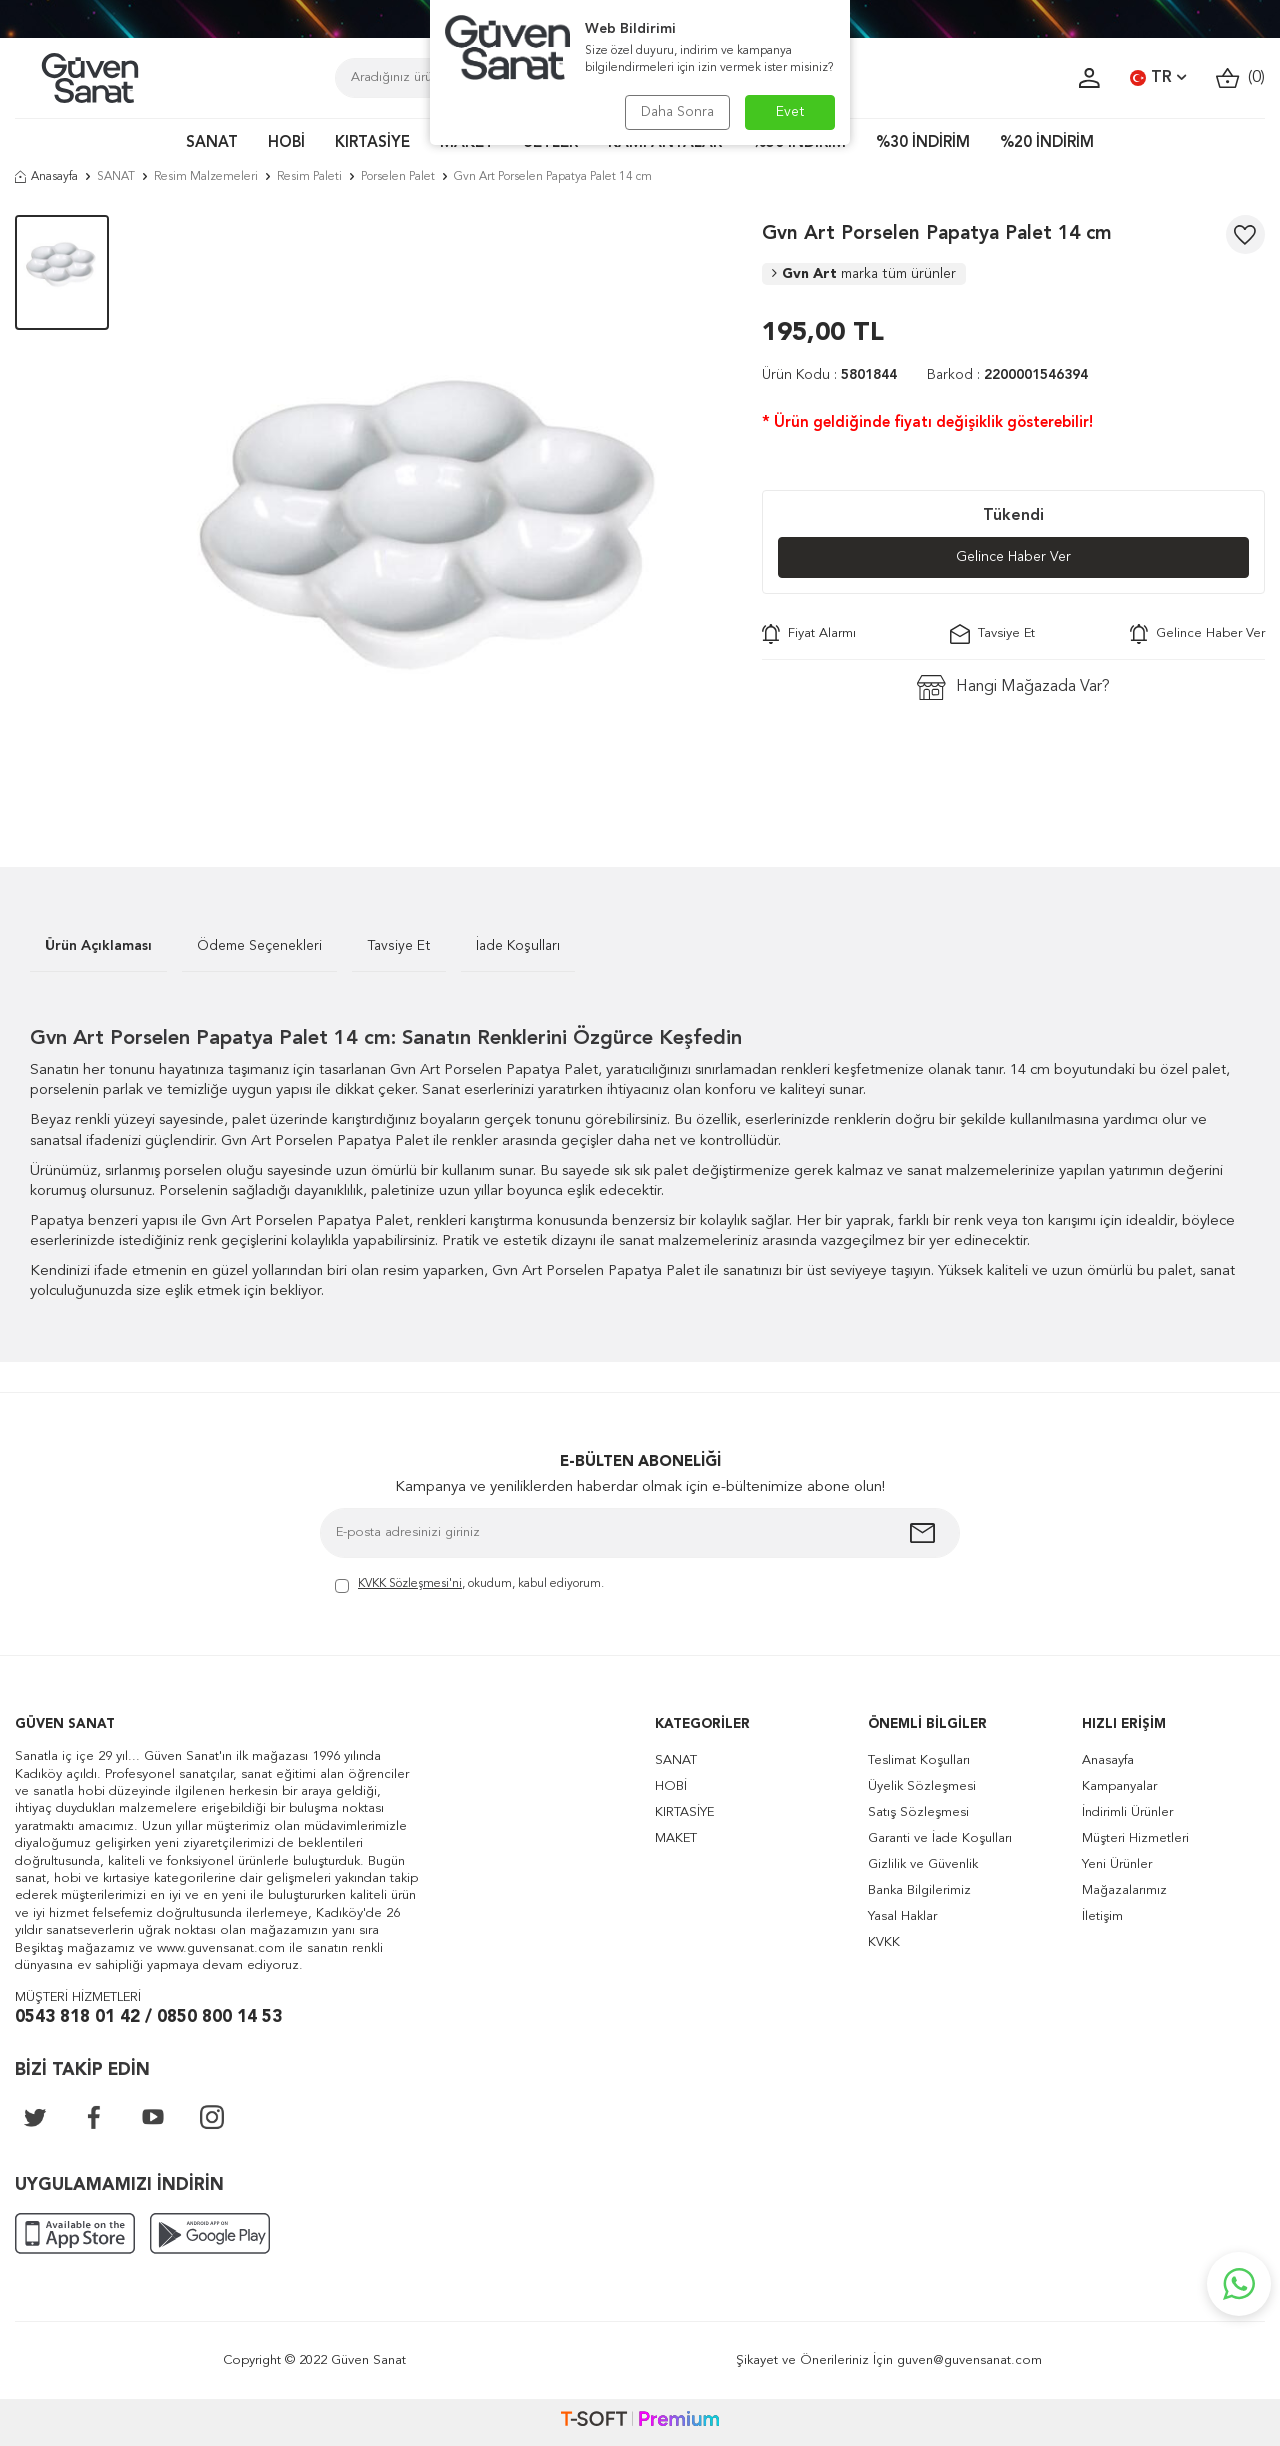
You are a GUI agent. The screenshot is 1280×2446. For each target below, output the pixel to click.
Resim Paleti (309, 177)
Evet (790, 112)
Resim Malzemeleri (206, 177)
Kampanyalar (1119, 1786)
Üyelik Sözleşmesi (922, 1786)
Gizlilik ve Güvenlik (923, 1864)
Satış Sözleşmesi (918, 1812)
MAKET (676, 1838)
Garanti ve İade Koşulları (940, 1838)
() (1240, 78)
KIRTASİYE (372, 143)
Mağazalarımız (1124, 1890)
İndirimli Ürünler (1127, 1812)
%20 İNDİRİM (1047, 143)
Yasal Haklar (902, 1916)
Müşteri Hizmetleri (1135, 1838)
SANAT (212, 143)
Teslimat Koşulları (919, 1760)
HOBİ (286, 143)
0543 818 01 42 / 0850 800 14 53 (148, 2017)
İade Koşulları (518, 946)
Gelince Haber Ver (1013, 557)
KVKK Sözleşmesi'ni (410, 1584)
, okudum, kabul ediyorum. (469, 1585)
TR (1158, 78)
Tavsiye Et (992, 634)
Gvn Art (864, 274)
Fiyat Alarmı (809, 634)
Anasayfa (46, 177)
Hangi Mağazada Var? (1013, 687)
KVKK (884, 1942)
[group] (435, 511)
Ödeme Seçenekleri (259, 946)
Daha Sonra (677, 112)
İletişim (1102, 1916)
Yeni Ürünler (1117, 1864)
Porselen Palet (398, 177)
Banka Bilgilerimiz (919, 1890)
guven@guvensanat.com (969, 2360)
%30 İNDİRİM (923, 143)
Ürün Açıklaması (98, 946)
